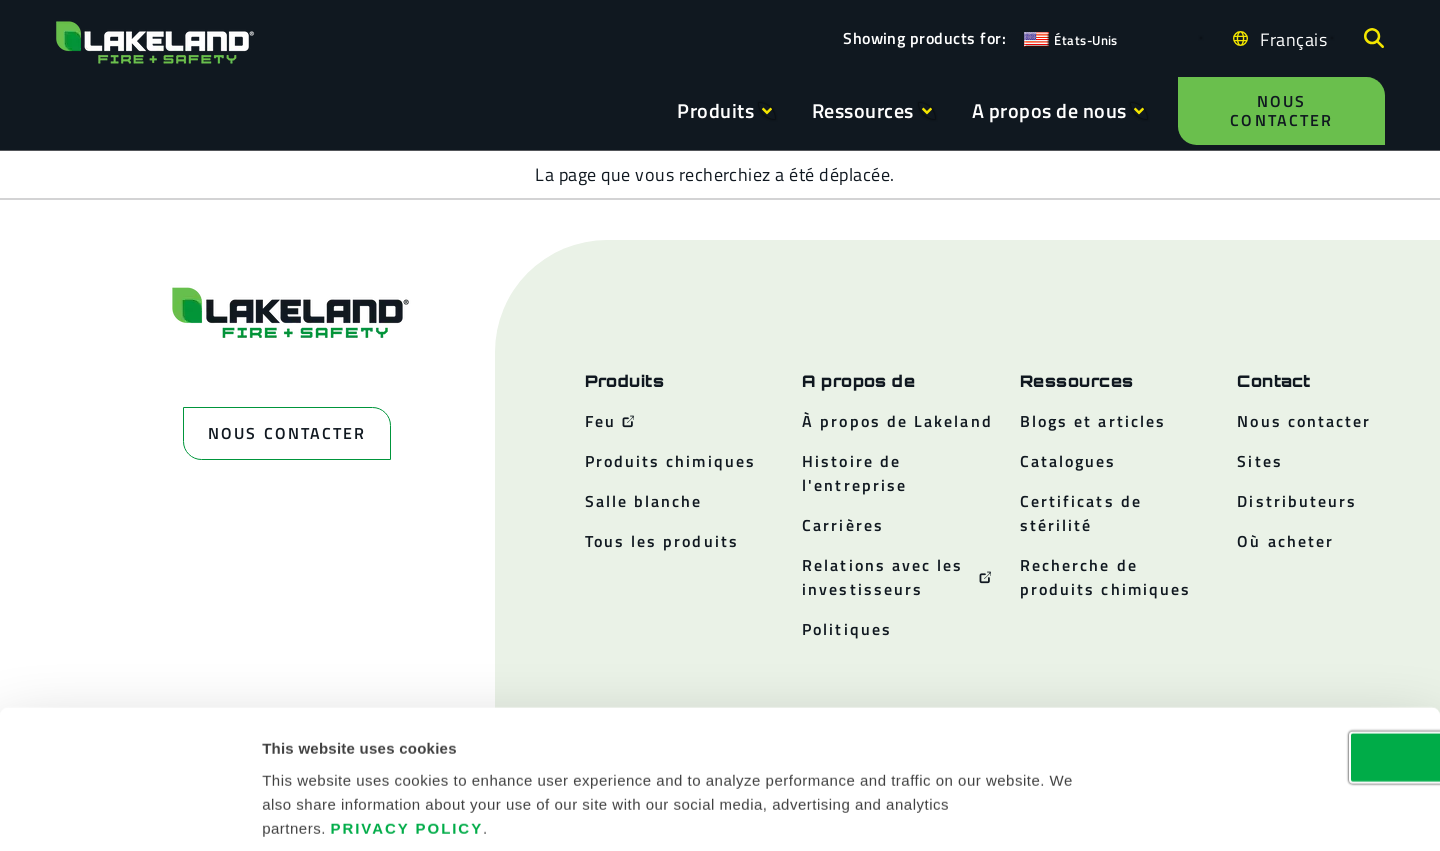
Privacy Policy (407, 730)
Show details (1071, 811)
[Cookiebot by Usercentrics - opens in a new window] (129, 812)
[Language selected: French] (1288, 38)
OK (1273, 659)
